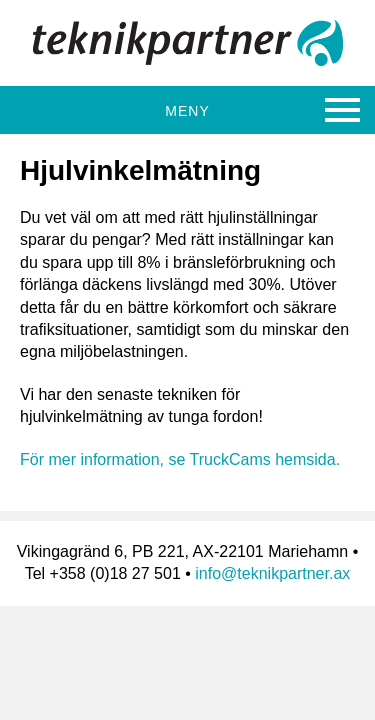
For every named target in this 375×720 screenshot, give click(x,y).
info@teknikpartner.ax (272, 573)
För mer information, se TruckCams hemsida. (180, 459)
